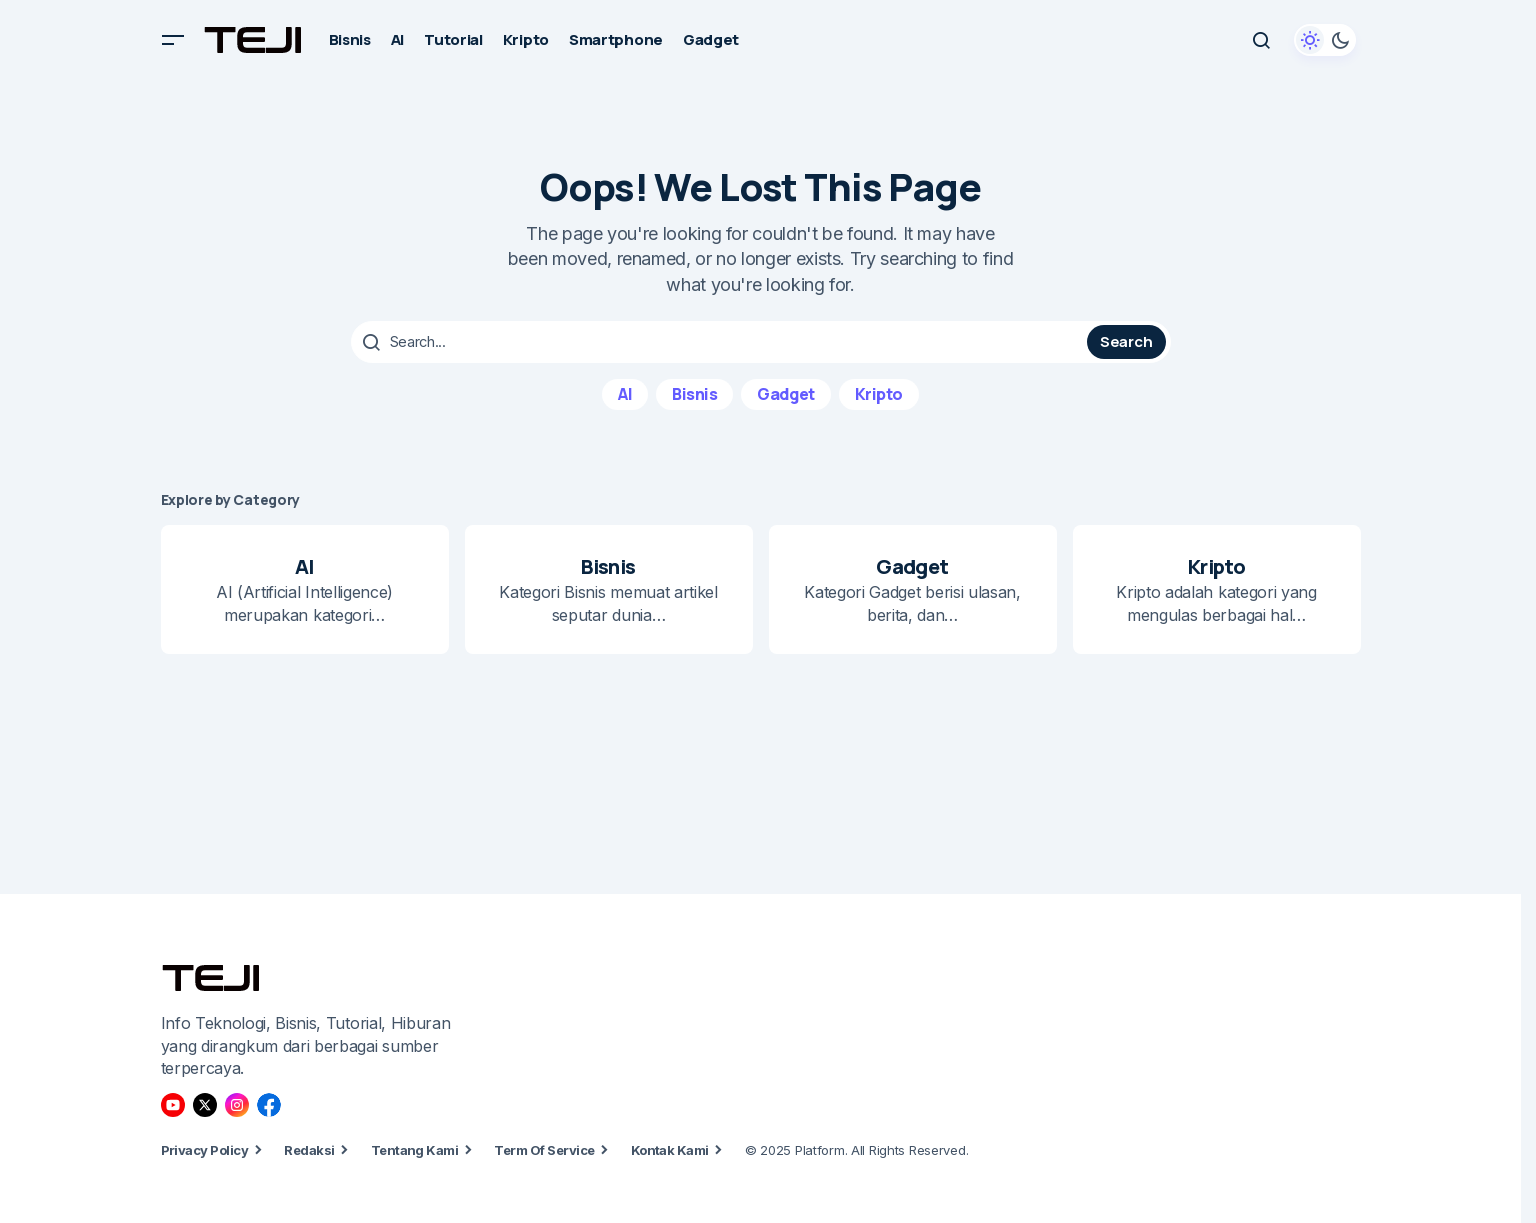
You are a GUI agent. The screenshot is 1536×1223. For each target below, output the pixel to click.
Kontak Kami (670, 1150)
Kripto (879, 393)
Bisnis (694, 393)
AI (625, 393)
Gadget (785, 393)
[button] (173, 40)
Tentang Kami (415, 1150)
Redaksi (309, 1150)
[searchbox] (721, 342)
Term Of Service (544, 1150)
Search (1126, 341)
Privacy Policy (205, 1150)
